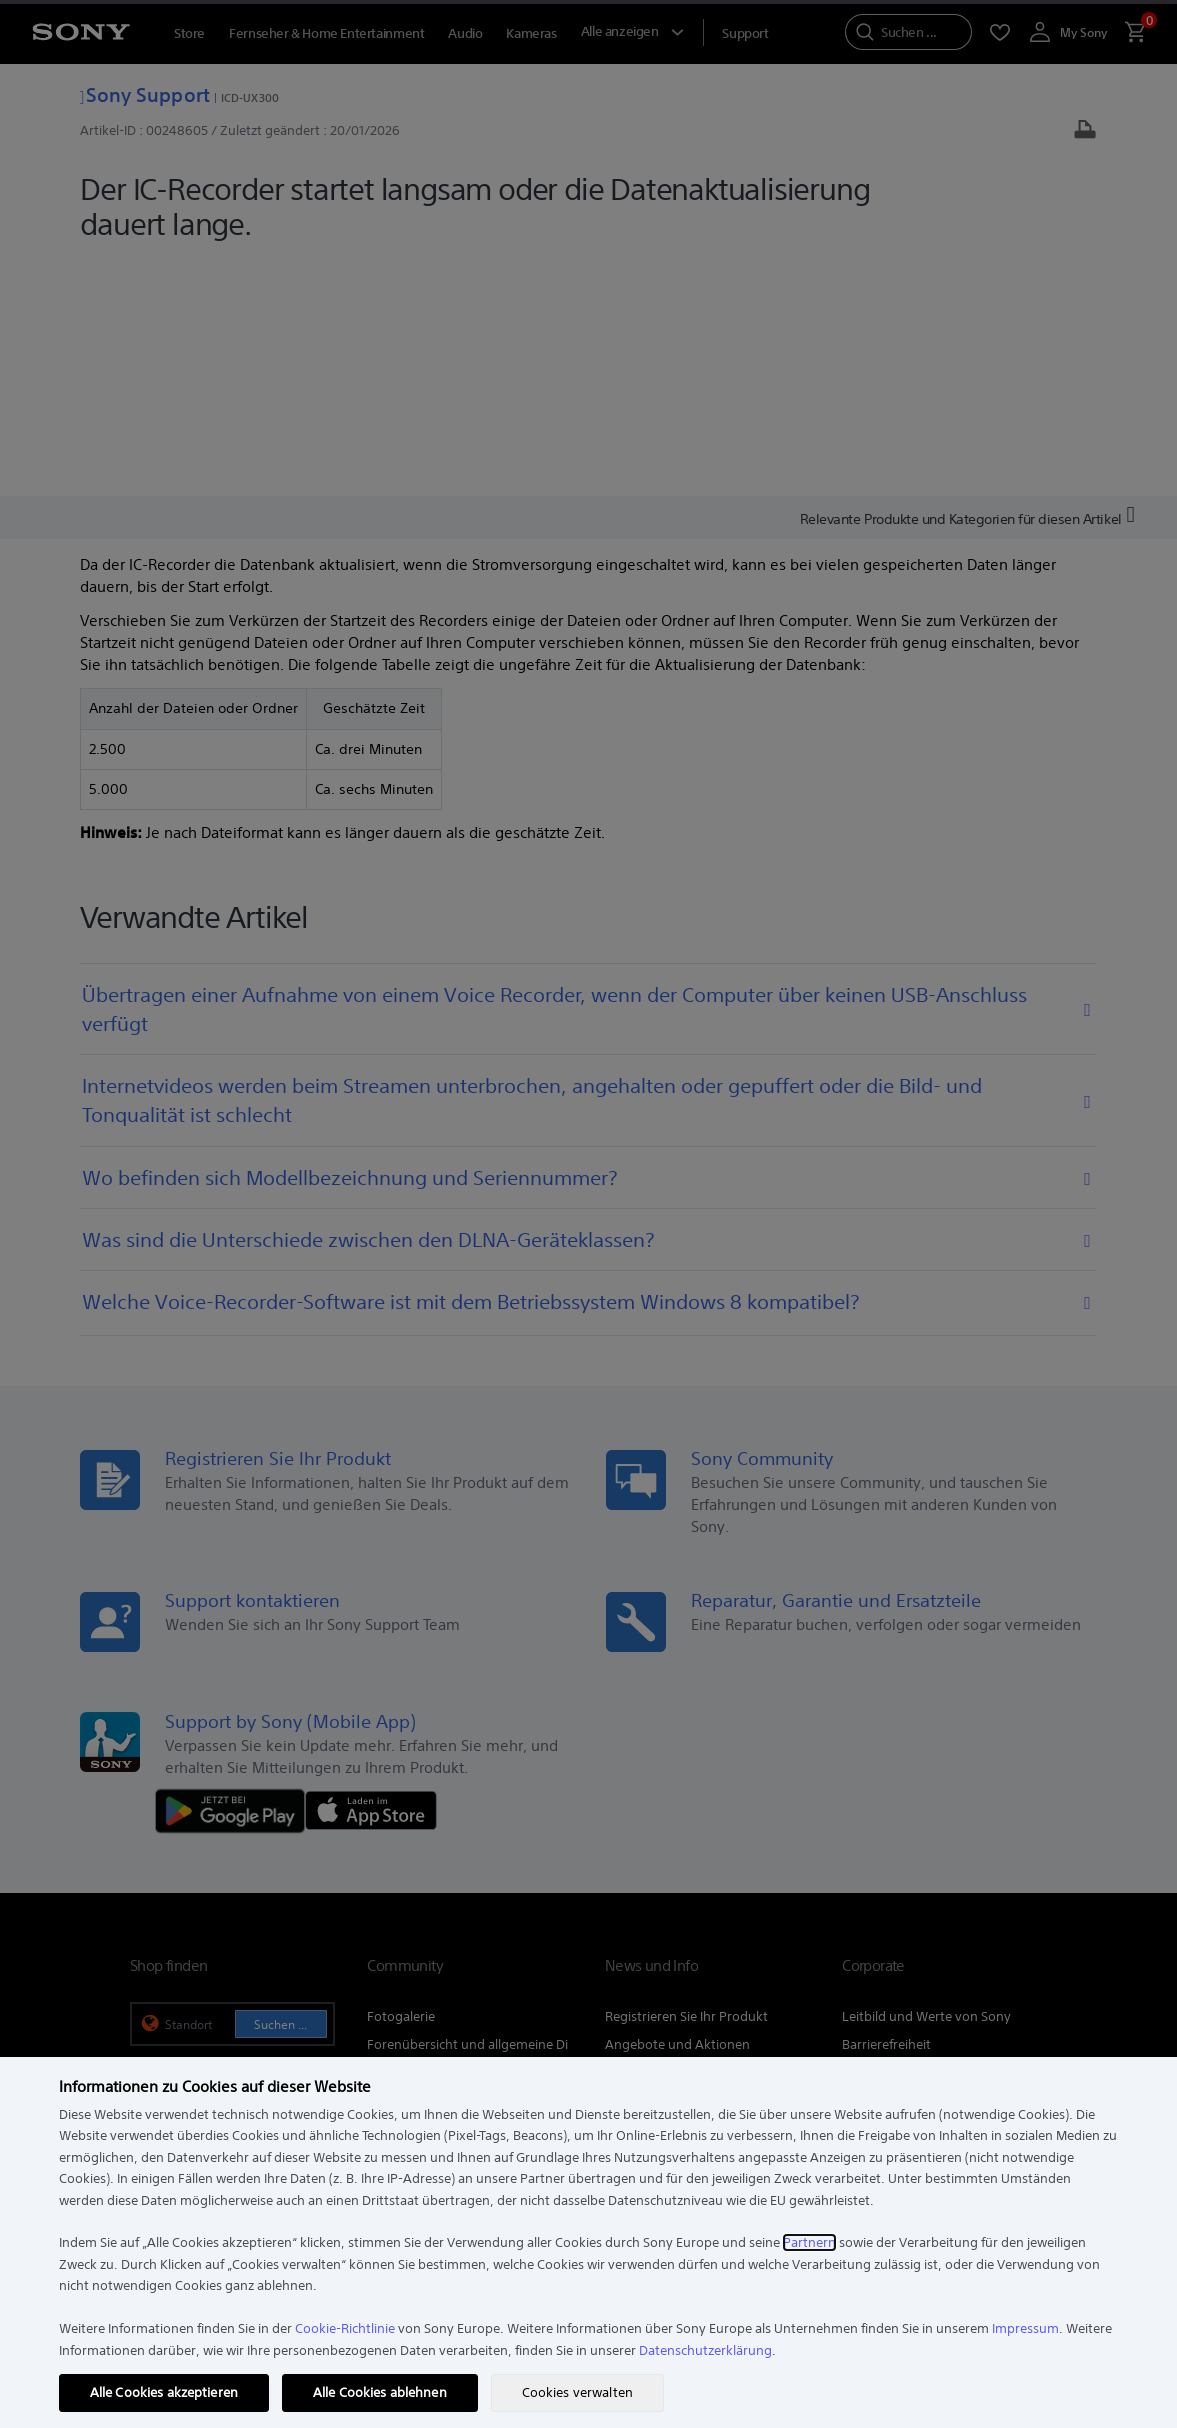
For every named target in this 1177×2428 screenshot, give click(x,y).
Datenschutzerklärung (705, 2350)
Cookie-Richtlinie (345, 2328)
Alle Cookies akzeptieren (164, 2392)
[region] (588, 2242)
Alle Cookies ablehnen (380, 2392)
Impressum (1025, 2328)
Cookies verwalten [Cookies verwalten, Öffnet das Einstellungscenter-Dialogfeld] (577, 2392)
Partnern (809, 2242)
